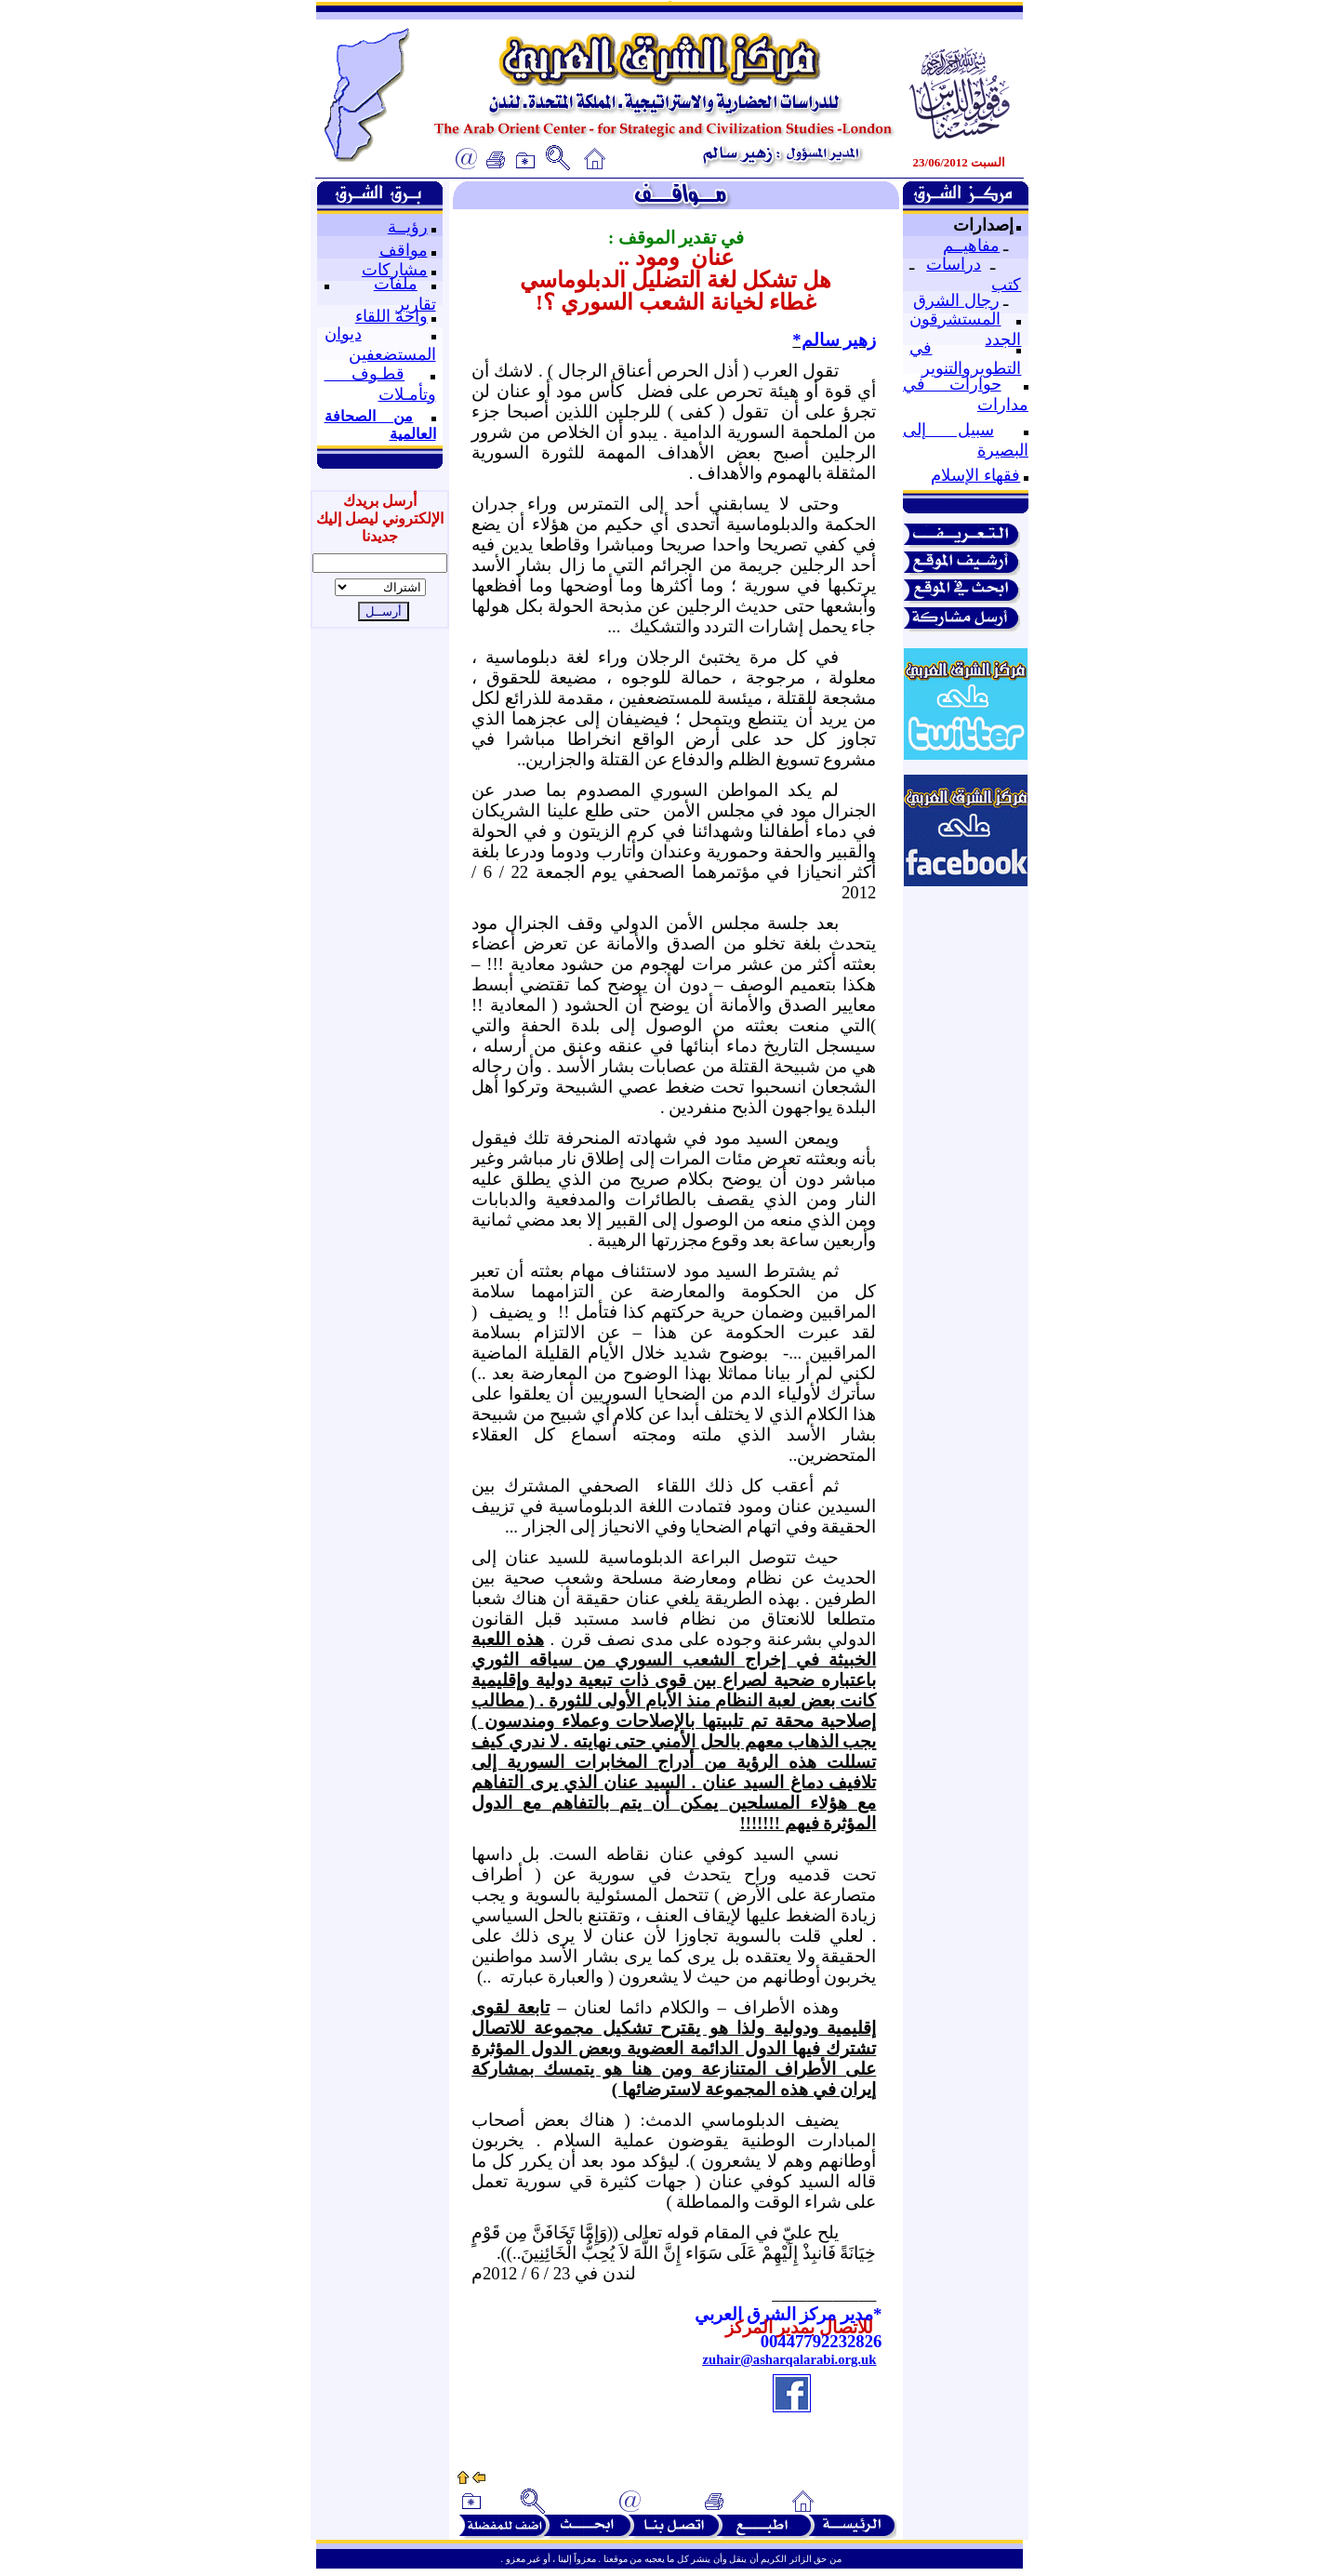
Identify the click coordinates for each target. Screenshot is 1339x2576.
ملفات (396, 283)
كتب (1006, 284)
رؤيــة (408, 227)
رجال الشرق (956, 300)
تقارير (416, 304)
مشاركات (395, 269)
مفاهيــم (971, 245)
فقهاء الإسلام (975, 475)
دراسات (953, 264)
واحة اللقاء (391, 316)
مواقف (403, 250)
